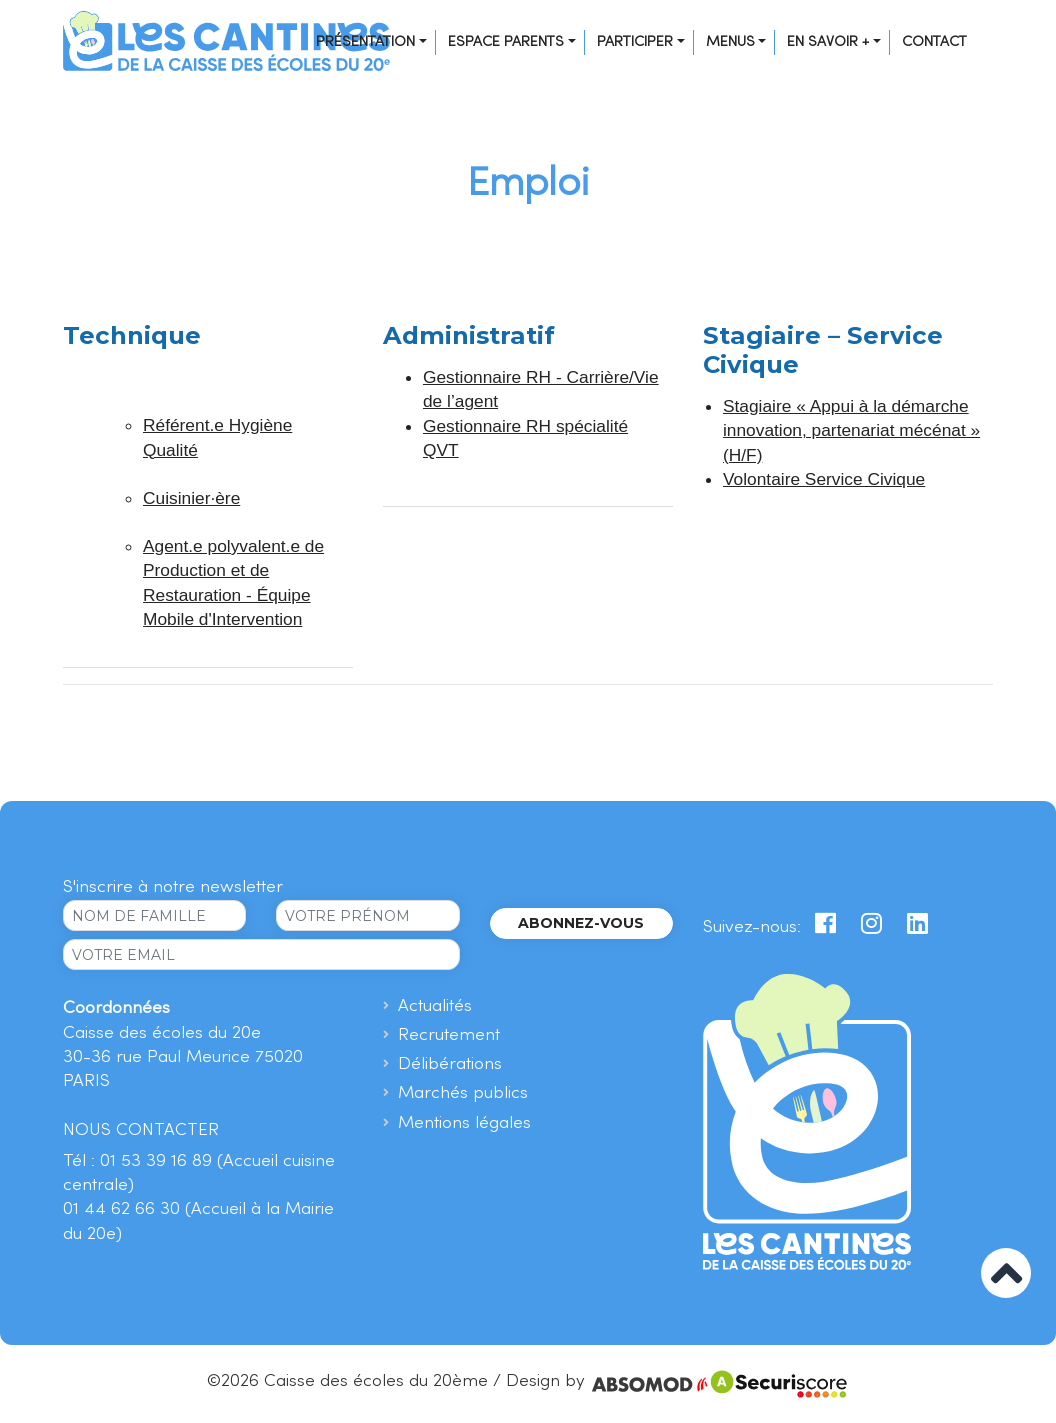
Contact (934, 42)
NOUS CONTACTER (141, 1130)
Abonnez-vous (581, 923)
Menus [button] (730, 42)
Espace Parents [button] (506, 42)
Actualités (435, 1006)
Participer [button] (635, 42)
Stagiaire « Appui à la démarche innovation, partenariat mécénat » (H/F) (851, 430)
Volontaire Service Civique (824, 479)
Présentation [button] (365, 42)
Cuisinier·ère (191, 498)
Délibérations (450, 1064)
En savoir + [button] (828, 42)
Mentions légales (464, 1123)
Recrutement (449, 1035)
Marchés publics (463, 1093)
